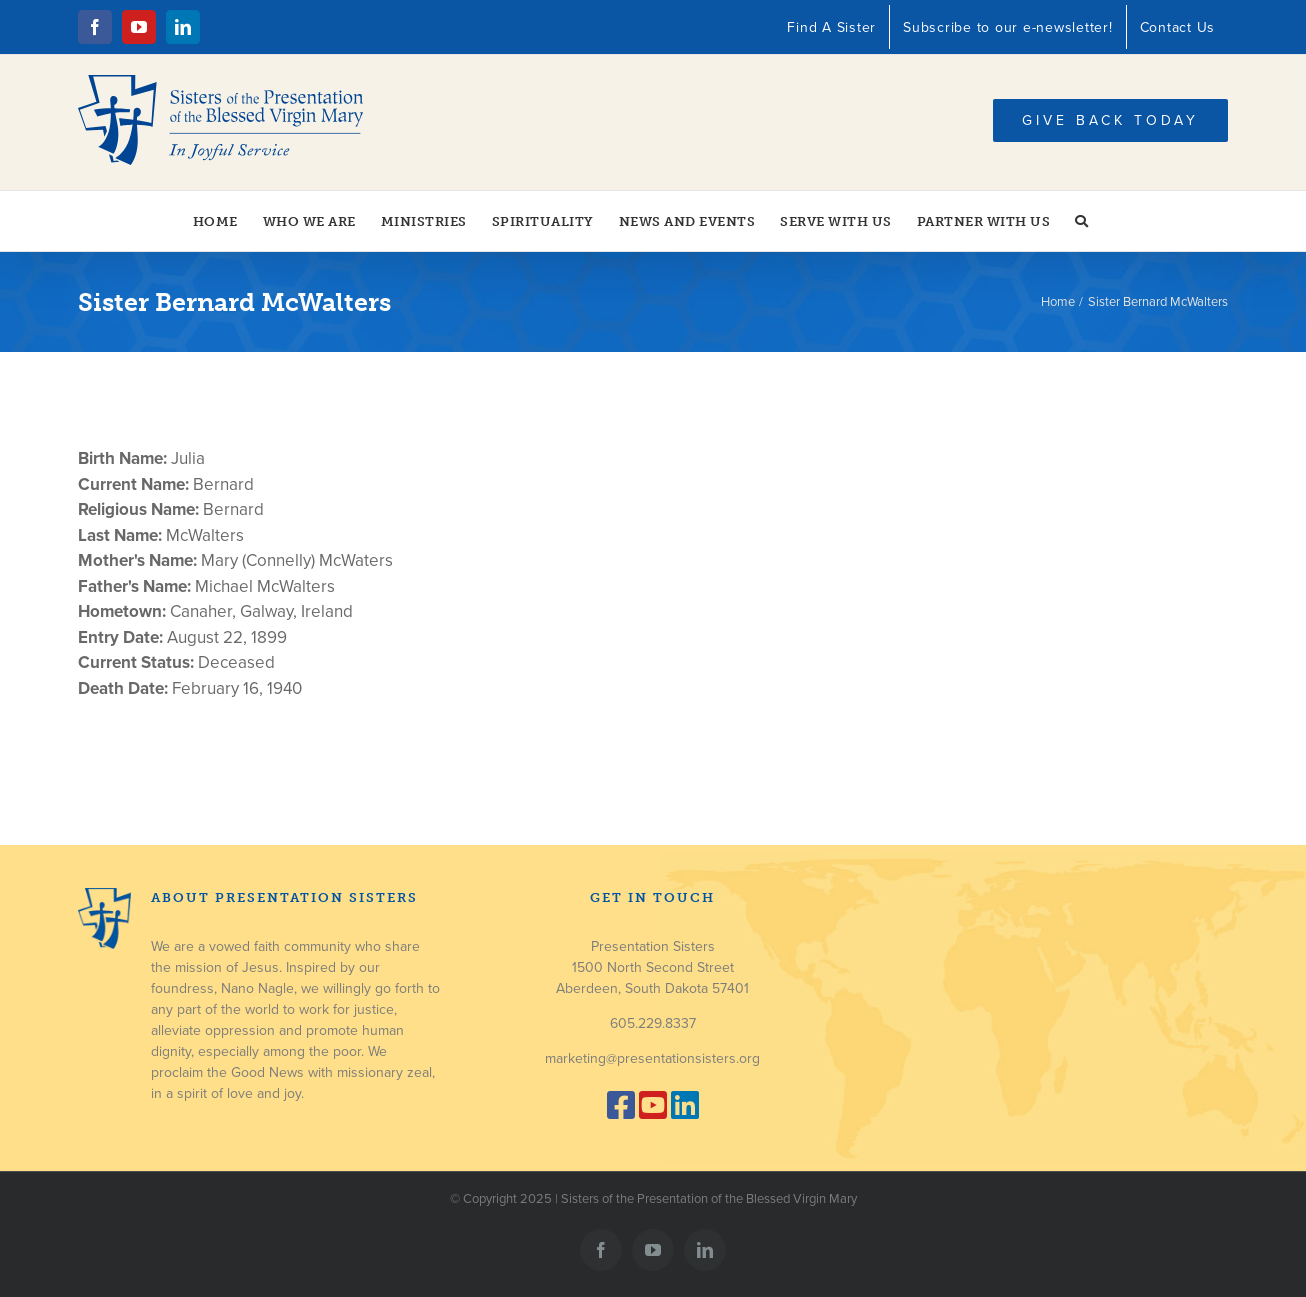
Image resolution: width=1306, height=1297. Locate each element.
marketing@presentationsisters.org (652, 1058)
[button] (1082, 221)
